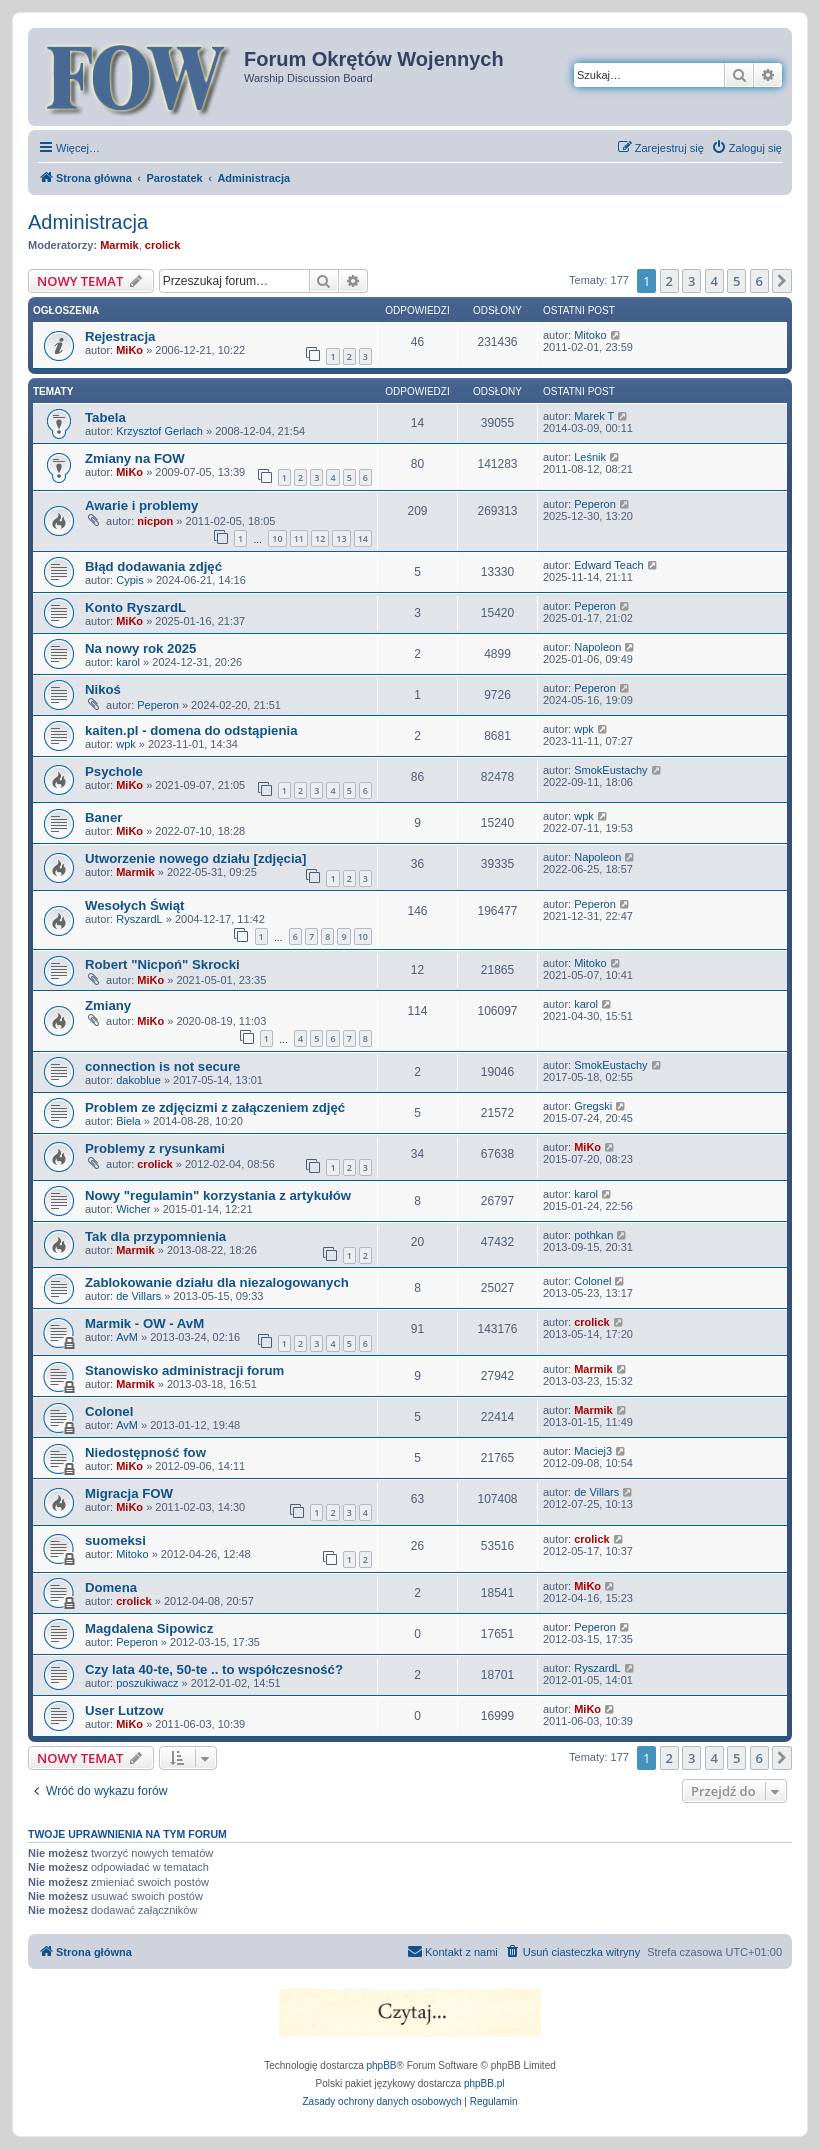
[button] (782, 281)
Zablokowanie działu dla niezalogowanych (217, 1282)
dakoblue (138, 1080)
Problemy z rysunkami (155, 1148)
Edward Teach (609, 565)
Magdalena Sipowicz (149, 1628)
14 (363, 538)
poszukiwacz (147, 1683)
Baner (103, 817)
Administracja (88, 222)
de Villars (138, 1296)
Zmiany (108, 1005)
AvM (127, 1337)
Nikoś (103, 689)
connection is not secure (162, 1066)
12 (320, 538)
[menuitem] (746, 148)
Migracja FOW (129, 1493)
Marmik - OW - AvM (144, 1323)
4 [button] (714, 281)
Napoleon (597, 647)
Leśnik (590, 457)
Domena (111, 1587)
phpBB (382, 2065)
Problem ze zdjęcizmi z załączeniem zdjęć (215, 1107)
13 (341, 538)
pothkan (593, 1235)
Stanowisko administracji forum (184, 1370)
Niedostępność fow (145, 1452)
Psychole (114, 771)
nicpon (155, 521)
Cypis (130, 580)
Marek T (594, 416)
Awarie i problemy (141, 505)
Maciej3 (593, 1451)
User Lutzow (124, 1710)
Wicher (133, 1209)
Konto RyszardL (135, 607)
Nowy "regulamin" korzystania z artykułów (218, 1195)
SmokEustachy (610, 770)
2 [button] (669, 281)
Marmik (119, 245)
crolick (162, 245)
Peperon (595, 504)
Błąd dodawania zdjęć (153, 566)
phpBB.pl (484, 2083)
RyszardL (139, 919)
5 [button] (736, 281)
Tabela (105, 417)
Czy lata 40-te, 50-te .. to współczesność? (214, 1669)
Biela (128, 1121)
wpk (126, 744)
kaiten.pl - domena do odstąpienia (191, 730)
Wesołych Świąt (134, 905)
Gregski (593, 1106)
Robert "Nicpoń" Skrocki (162, 964)
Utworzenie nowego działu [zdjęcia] (195, 858)
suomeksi (115, 1540)
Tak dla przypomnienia (155, 1236)
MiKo (129, 350)
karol (128, 662)
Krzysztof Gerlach (159, 431)
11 (299, 538)
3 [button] (691, 281)
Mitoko (590, 335)
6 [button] (759, 281)
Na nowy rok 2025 (140, 648)
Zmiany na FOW (135, 458)
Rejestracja (120, 336)
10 (277, 538)
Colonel (592, 1281)
